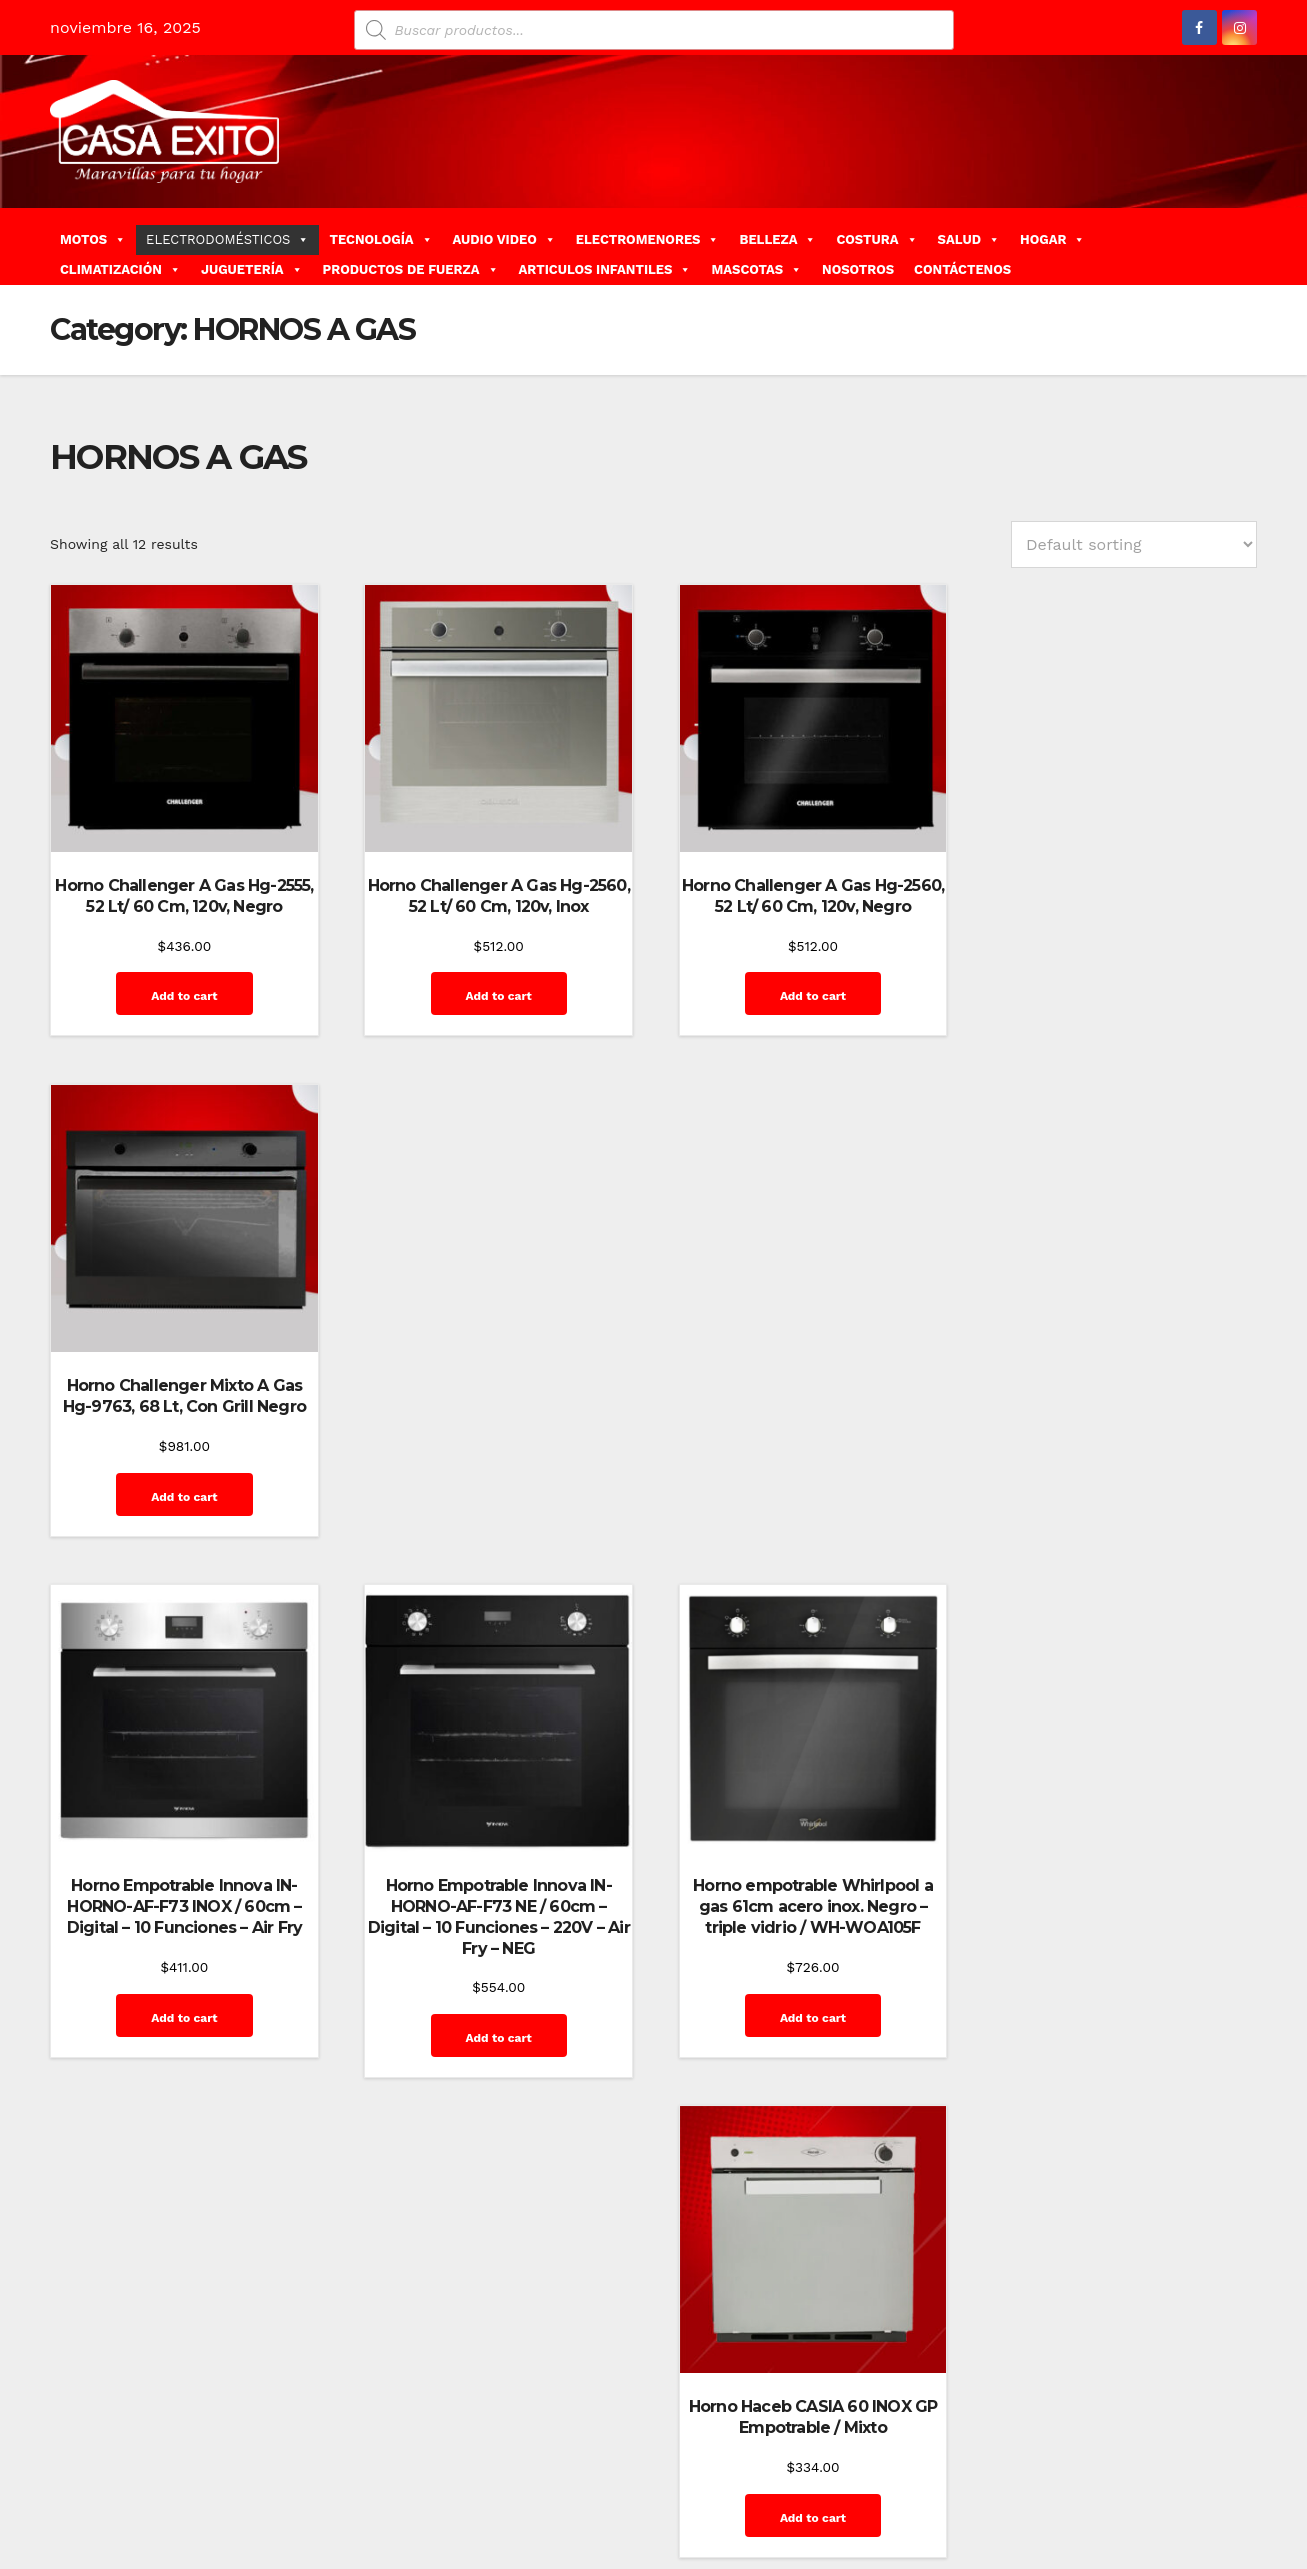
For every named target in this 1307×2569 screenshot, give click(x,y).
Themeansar (406, 2476)
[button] (1249, 245)
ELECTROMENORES (648, 239)
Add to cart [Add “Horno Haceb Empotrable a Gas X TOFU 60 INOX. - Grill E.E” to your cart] (183, 2030)
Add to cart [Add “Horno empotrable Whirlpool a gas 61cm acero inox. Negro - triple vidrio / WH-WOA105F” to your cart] (807, 1512)
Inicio (1225, 2476)
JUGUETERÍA (252, 269)
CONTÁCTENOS (962, 269)
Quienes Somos (1192, 2521)
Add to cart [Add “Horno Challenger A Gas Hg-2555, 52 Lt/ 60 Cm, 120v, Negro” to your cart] (183, 994)
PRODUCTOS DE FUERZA (411, 269)
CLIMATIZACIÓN (120, 269)
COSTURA (876, 239)
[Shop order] (1134, 544)
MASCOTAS (756, 269)
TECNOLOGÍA (380, 239)
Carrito (839, 2476)
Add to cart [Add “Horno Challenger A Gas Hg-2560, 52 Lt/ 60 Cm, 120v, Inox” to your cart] (495, 994)
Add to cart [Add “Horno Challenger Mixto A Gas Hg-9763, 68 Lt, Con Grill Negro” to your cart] (1119, 994)
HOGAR (1052, 239)
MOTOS (93, 239)
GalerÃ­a (1116, 2476)
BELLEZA (777, 239)
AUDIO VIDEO (504, 239)
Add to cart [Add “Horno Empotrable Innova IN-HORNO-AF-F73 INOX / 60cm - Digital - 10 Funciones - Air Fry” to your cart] (183, 1512)
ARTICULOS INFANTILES (605, 269)
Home (699, 2476)
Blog (746, 2476)
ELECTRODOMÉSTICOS (227, 239)
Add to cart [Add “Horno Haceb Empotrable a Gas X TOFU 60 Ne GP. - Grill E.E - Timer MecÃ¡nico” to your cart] (495, 2051)
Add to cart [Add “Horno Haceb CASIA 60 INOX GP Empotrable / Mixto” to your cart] (1119, 1491)
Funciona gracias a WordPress (146, 2476)
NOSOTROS (858, 269)
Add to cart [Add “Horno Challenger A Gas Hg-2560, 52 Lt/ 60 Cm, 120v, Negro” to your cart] (807, 994)
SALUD (969, 239)
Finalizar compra (1024, 2476)
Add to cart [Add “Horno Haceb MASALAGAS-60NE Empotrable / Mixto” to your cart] (1119, 2030)
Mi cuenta (1097, 2521)
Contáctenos (916, 2476)
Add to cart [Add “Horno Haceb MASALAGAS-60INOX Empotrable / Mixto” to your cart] (807, 2030)
